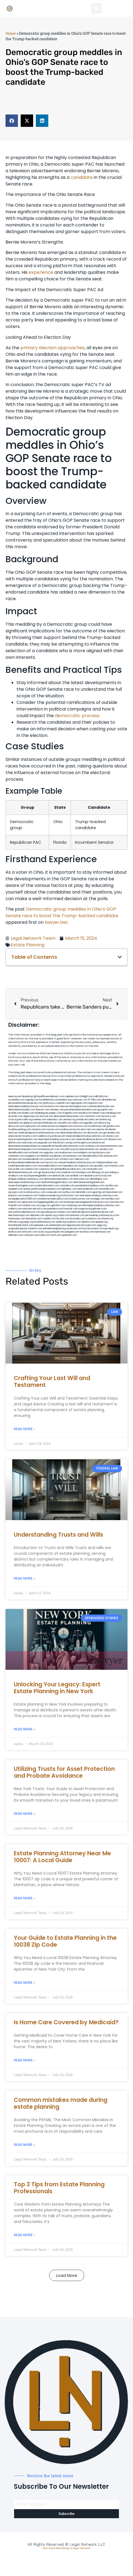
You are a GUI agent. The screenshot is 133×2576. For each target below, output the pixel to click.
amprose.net (15, 1136)
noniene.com (39, 1119)
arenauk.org (69, 1119)
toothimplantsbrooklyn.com (22, 1165)
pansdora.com (55, 1208)
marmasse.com (102, 1231)
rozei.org (13, 1119)
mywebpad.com (63, 1126)
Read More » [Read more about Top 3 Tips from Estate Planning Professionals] (24, 2235)
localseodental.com (33, 1159)
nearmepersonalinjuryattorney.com (100, 1205)
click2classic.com (69, 1195)
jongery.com (55, 1112)
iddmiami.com (15, 1235)
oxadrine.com (68, 1172)
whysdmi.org (67, 1149)
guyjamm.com (105, 1109)
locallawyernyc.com (35, 1192)
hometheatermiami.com (20, 1225)
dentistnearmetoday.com (21, 1109)
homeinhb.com (106, 1188)
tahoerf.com (98, 1112)
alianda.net (27, 1096)
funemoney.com (16, 1218)
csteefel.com (63, 1103)
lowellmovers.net (97, 1126)
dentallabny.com (99, 1179)
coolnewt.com (93, 1218)
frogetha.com (70, 1112)
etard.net (27, 1208)
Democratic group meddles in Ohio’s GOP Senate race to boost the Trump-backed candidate (62, 912)
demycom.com (16, 1126)
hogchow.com (95, 1103)
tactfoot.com (87, 1231)
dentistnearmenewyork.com (23, 1172)
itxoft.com (55, 1235)
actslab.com (15, 1112)
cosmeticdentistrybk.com (100, 1106)
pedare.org (65, 1099)
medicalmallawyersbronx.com (92, 1139)
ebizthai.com (15, 1159)
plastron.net (98, 1142)
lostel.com (44, 1235)
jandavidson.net (57, 1225)
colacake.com (67, 1185)
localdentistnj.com (49, 1099)
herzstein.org (25, 1119)
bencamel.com (114, 1192)
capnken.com (72, 1096)
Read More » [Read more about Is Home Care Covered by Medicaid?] (24, 2060)
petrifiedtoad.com (47, 1122)
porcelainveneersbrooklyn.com (81, 1109)
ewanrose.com (74, 1228)
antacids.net (47, 1126)
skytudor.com (15, 1116)
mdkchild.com (101, 1096)
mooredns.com (95, 1169)
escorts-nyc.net (53, 1162)
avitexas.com (110, 1155)
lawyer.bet (56, 922)
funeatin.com (15, 1205)
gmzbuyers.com (101, 1152)
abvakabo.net (109, 1099)
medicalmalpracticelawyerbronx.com (86, 1136)
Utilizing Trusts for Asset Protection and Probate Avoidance (64, 1772)
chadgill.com (86, 1096)
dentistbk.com (83, 1192)
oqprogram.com (78, 1103)
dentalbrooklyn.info (93, 1155)
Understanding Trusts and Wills (58, 1535)
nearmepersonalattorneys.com (24, 1182)
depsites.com (37, 1215)
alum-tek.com (88, 1129)
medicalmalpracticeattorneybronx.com (39, 1132)
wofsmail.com (35, 1152)
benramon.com (34, 1218)
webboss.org (44, 1136)
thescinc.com (43, 1109)
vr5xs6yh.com (66, 1159)
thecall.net (58, 1142)
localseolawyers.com (48, 1149)
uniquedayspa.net (17, 1228)
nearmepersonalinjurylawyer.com (26, 1106)
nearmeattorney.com (111, 1146)
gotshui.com (113, 1126)
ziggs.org (102, 1225)
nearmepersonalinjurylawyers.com (56, 1139)
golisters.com (99, 1208)
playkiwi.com (15, 1195)
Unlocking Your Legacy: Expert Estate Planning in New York (57, 1687)
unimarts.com (38, 1129)
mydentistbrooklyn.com (46, 1185)
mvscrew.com (80, 1126)
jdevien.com (60, 1155)
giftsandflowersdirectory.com (70, 1169)
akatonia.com (91, 1175)
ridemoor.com (81, 1159)
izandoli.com (49, 1218)
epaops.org (101, 1221)
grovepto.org (111, 1228)
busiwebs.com (78, 1218)
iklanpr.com (28, 1112)
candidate (82, 177)
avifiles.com (69, 1192)
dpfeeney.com (69, 1188)
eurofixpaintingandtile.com (38, 1175)
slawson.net (66, 1106)
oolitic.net (93, 1119)
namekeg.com (113, 1112)
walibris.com (15, 1208)
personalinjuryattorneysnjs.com (79, 1162)
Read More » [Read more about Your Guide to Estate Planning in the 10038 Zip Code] (24, 1983)
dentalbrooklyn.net (18, 1152)
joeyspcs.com (15, 1192)
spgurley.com (51, 1152)
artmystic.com (29, 1231)
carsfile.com (111, 1185)
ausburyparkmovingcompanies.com (42, 1188)
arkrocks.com (40, 1208)
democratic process (77, 715)
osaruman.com (29, 1142)
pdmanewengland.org (54, 1228)
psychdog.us (112, 1172)
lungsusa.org (85, 1208)
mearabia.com (70, 1165)
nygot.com (90, 1225)
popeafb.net (48, 1146)
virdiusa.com (58, 1136)
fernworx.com (108, 1116)
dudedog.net (41, 1112)
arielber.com (77, 1175)
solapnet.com (15, 1188)
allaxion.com (114, 1139)
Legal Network (82, 2548)
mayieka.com (85, 1112)
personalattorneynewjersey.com (25, 1103)
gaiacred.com (29, 1202)
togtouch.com (86, 1165)
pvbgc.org (28, 1221)
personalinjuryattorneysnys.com (102, 1215)
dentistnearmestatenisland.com (24, 1146)
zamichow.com (92, 1116)
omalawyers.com (68, 1152)
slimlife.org (105, 1119)
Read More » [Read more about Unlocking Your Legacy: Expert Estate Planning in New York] (24, 1729)
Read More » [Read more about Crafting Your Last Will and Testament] (24, 1429)
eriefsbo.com (112, 1198)
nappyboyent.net (75, 1225)
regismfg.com (98, 1192)
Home (11, 33)
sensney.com (57, 1109)
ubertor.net (102, 1129)
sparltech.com (69, 1235)
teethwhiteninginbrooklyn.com (57, 1182)
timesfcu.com (116, 1165)
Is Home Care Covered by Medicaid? (66, 2022)
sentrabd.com (15, 1122)
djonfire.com (88, 1221)
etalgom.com (85, 1152)
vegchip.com (32, 1099)
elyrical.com (46, 1116)
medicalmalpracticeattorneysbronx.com (92, 1212)
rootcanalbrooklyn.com (50, 1165)
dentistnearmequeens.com (22, 1149)
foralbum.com (15, 1175)
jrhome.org (107, 1218)
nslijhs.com (77, 1122)
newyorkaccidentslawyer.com (24, 1212)
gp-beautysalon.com (49, 1172)
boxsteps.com (83, 1172)
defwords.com (95, 1132)
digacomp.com (31, 1116)
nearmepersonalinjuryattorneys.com (99, 1195)
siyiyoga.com (43, 1205)
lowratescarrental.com (87, 1149)
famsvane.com (81, 1179)
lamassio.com (77, 1215)
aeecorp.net (14, 1096)
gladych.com (30, 1122)
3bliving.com (98, 1172)
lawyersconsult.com (93, 1228)
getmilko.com (58, 1205)
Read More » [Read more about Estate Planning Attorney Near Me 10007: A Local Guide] (24, 1898)
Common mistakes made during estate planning (60, 2103)
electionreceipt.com (19, 1215)
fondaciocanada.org (49, 1195)
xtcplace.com (73, 1221)
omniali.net (82, 1119)
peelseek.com (41, 1225)
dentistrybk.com (61, 1175)
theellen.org (47, 1155)
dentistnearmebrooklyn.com (58, 1179)
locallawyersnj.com (70, 1129)
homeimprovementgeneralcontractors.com (86, 1202)
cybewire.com (46, 1169)
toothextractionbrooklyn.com (53, 1198)
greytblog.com (49, 1212)
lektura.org (104, 1122)
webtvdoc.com (55, 1119)
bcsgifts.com (85, 1142)
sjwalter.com (106, 1149)
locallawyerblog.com (19, 1129)
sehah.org (61, 1221)
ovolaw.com (63, 1212)
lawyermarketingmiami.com (23, 1139)
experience (41, 272)
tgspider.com (91, 1122)
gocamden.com (111, 1132)
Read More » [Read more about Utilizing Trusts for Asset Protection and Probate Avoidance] (24, 1814)
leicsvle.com (63, 1218)
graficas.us (49, 1103)
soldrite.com (29, 1205)
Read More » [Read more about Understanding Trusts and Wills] (24, 1578)
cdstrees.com (31, 1235)
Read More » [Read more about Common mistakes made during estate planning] (24, 2145)
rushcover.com (79, 1099)
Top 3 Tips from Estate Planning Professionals (59, 2187)
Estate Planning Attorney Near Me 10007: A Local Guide (62, 1856)
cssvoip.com (71, 1142)
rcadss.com (63, 1215)
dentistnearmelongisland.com (88, 1182)
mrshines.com (92, 1146)
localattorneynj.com (44, 1221)
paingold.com (72, 1231)
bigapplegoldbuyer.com (50, 1202)
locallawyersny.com (79, 1198)
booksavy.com (74, 1155)
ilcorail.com (105, 1175)
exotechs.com (51, 1106)
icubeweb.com (54, 1192)
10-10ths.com (94, 1099)
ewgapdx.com (32, 1155)
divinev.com (113, 1136)
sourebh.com (64, 1122)
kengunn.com (80, 1106)
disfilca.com (14, 1231)
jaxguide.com (45, 1142)
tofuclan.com (117, 1202)
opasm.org (51, 1215)
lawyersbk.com (16, 1169)
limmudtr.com (70, 1208)
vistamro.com (35, 1228)
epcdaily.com (101, 1165)
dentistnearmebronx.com (73, 1132)
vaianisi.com (31, 1169)
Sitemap (48, 2548)
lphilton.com (14, 1142)
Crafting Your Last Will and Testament (52, 1381)
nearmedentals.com (88, 1188)
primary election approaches (52, 348)
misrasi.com (52, 1129)
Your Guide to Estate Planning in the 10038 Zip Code (65, 1941)
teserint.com (15, 1202)
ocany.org (43, 1231)
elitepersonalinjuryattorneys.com (25, 1179)
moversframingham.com (21, 1185)
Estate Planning (27, 945)
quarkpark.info (56, 1231)
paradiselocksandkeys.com (89, 1185)
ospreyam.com (33, 1126)
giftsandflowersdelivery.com (49, 1096)
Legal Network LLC (87, 2544)
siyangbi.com (98, 1198)
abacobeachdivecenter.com (69, 1116)
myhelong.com (74, 1205)
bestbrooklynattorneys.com (70, 1146)
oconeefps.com (16, 1099)
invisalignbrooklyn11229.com (22, 1198)
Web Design (63, 2548)
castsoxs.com (51, 1159)
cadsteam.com (16, 1155)
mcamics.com (29, 1136)
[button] (96, 8)
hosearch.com (30, 1195)
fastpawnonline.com (107, 1162)
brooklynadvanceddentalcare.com (26, 1162)
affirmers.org (15, 1221)
